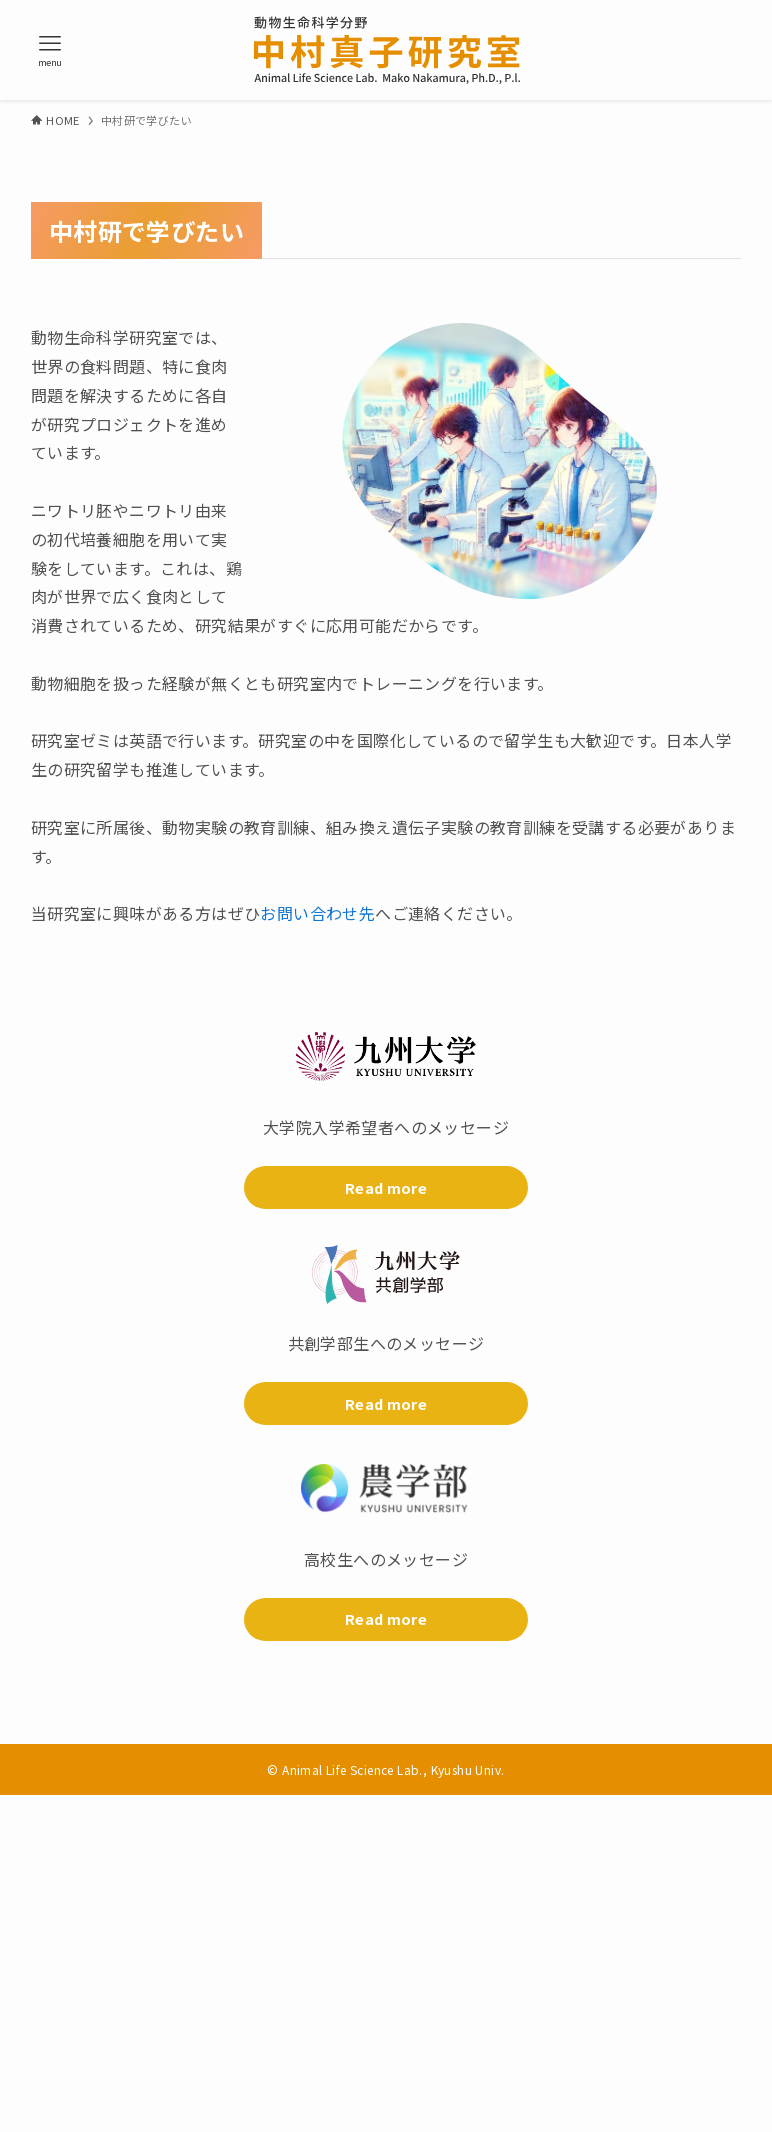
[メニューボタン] (50, 50)
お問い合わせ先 (317, 913)
